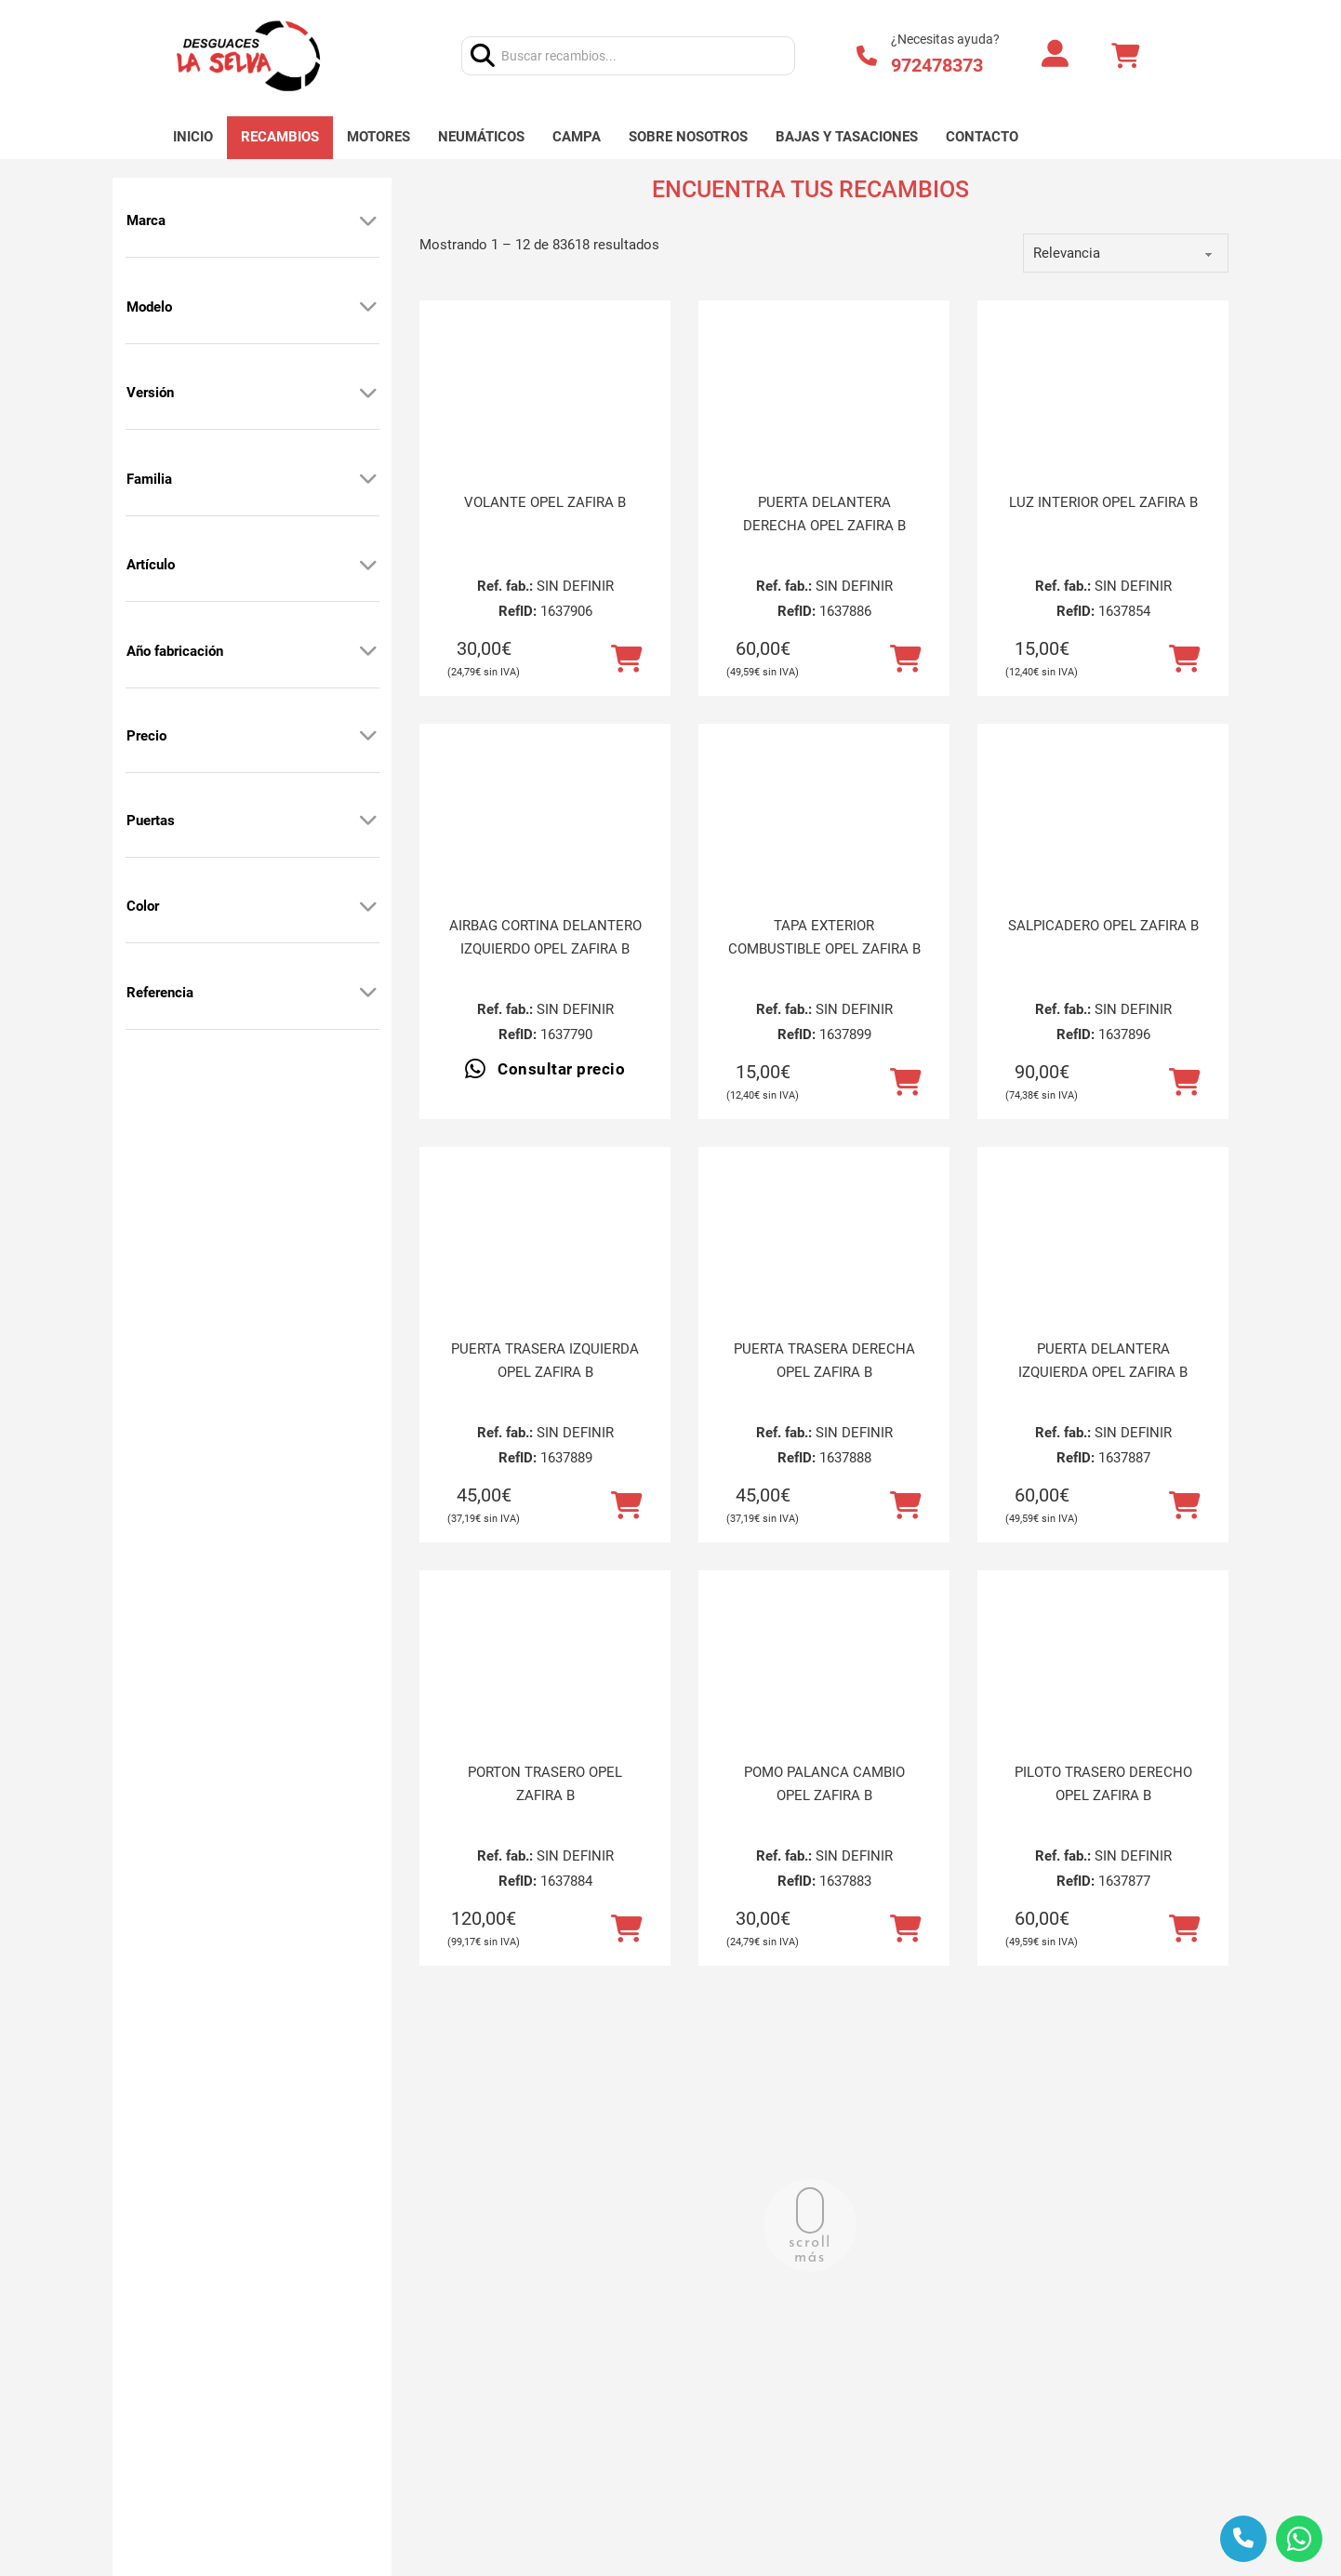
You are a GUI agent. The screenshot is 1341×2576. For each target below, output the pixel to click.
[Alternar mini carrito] (1125, 56)
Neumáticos (481, 136)
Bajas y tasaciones (847, 136)
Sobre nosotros (688, 136)
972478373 (937, 65)
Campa (576, 136)
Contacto (982, 136)
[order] (1125, 253)
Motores (378, 136)
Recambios (280, 136)
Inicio (193, 136)
